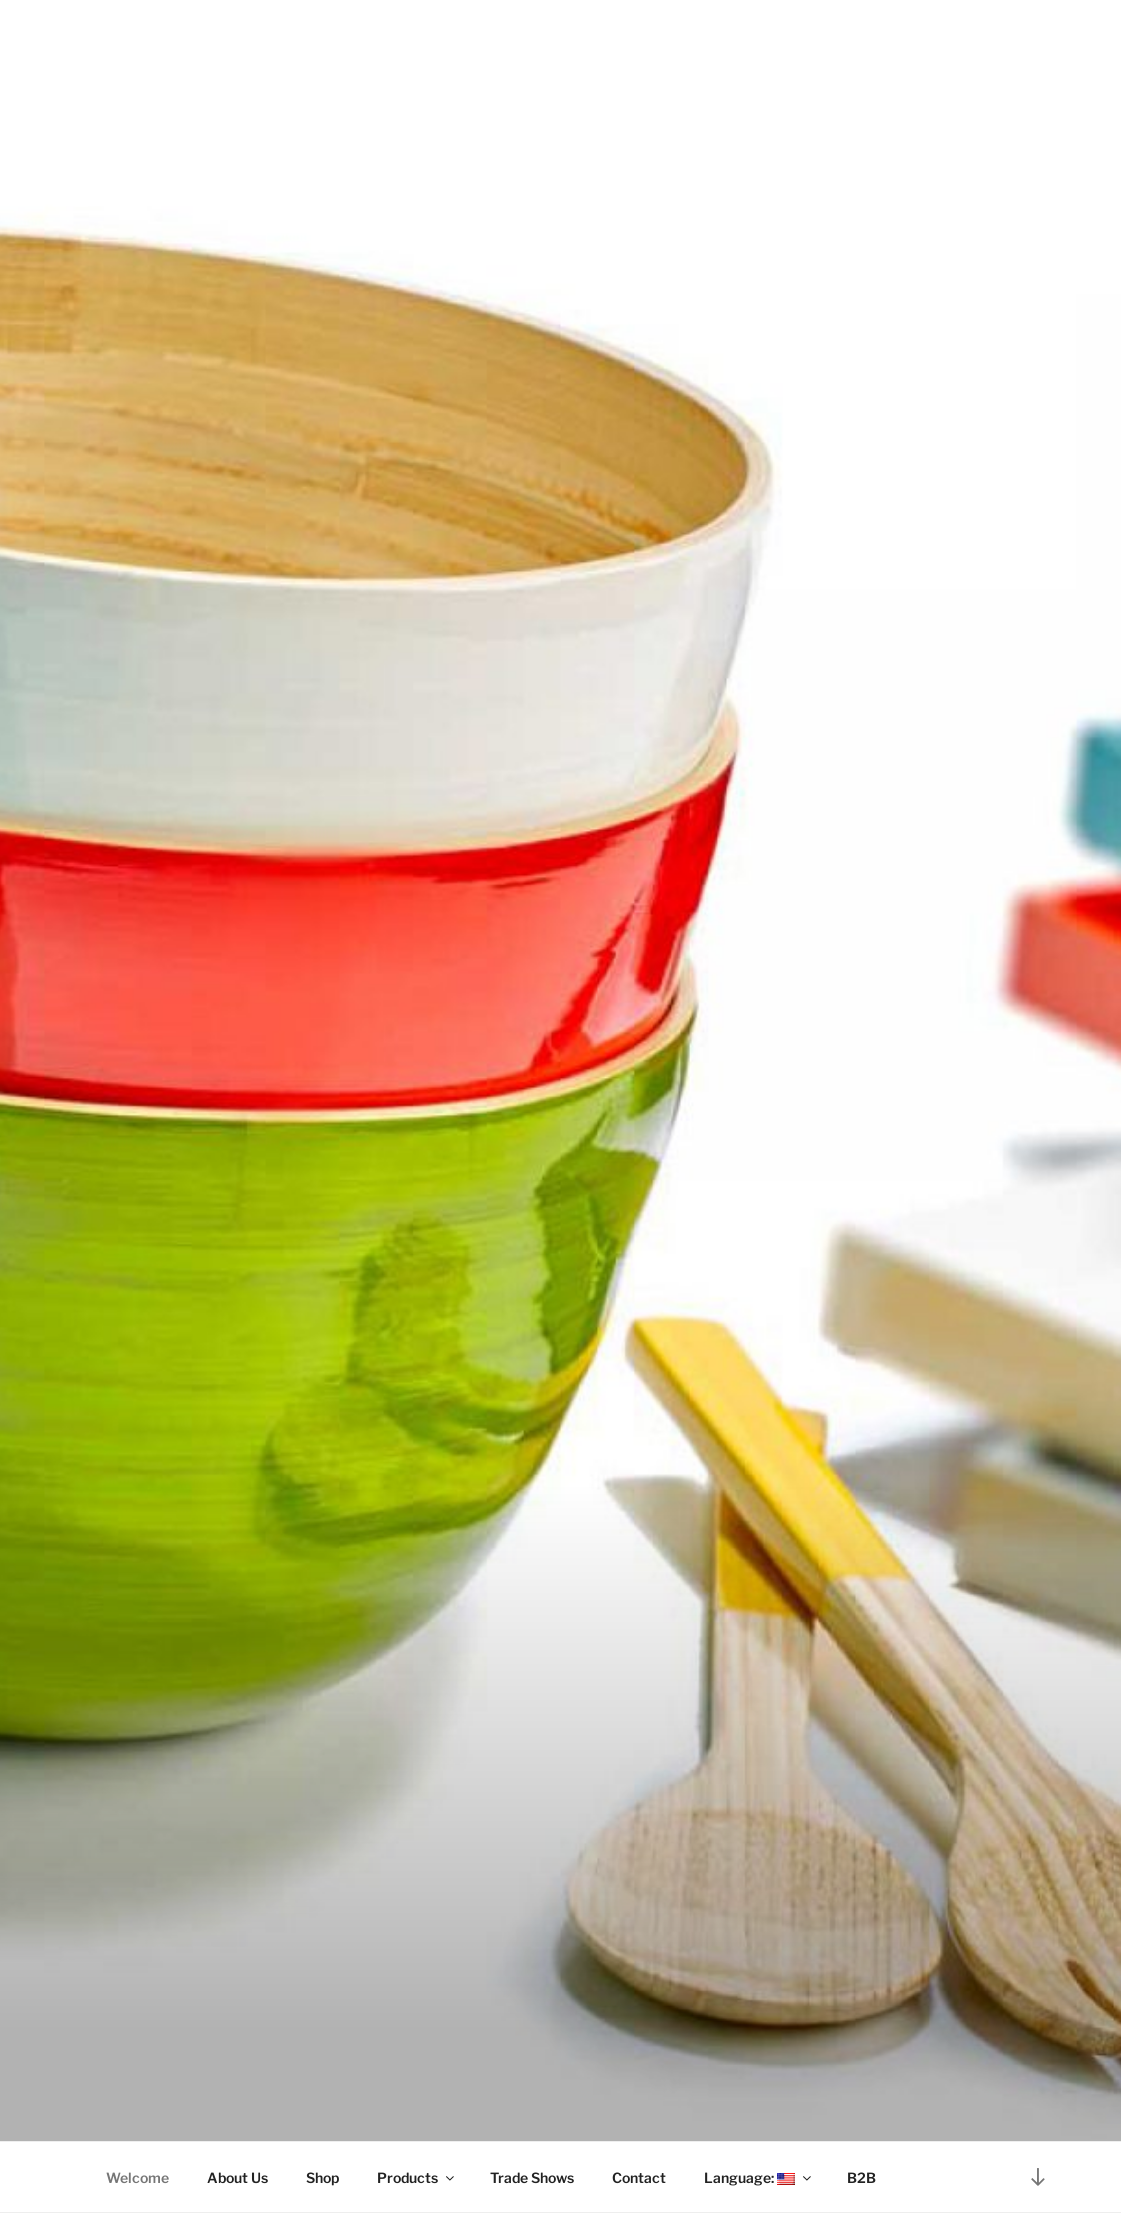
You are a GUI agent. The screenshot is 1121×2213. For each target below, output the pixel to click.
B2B (861, 2177)
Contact (639, 2177)
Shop (322, 2177)
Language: (759, 2177)
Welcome (137, 2177)
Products (417, 2177)
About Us (237, 2177)
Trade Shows (532, 2177)
